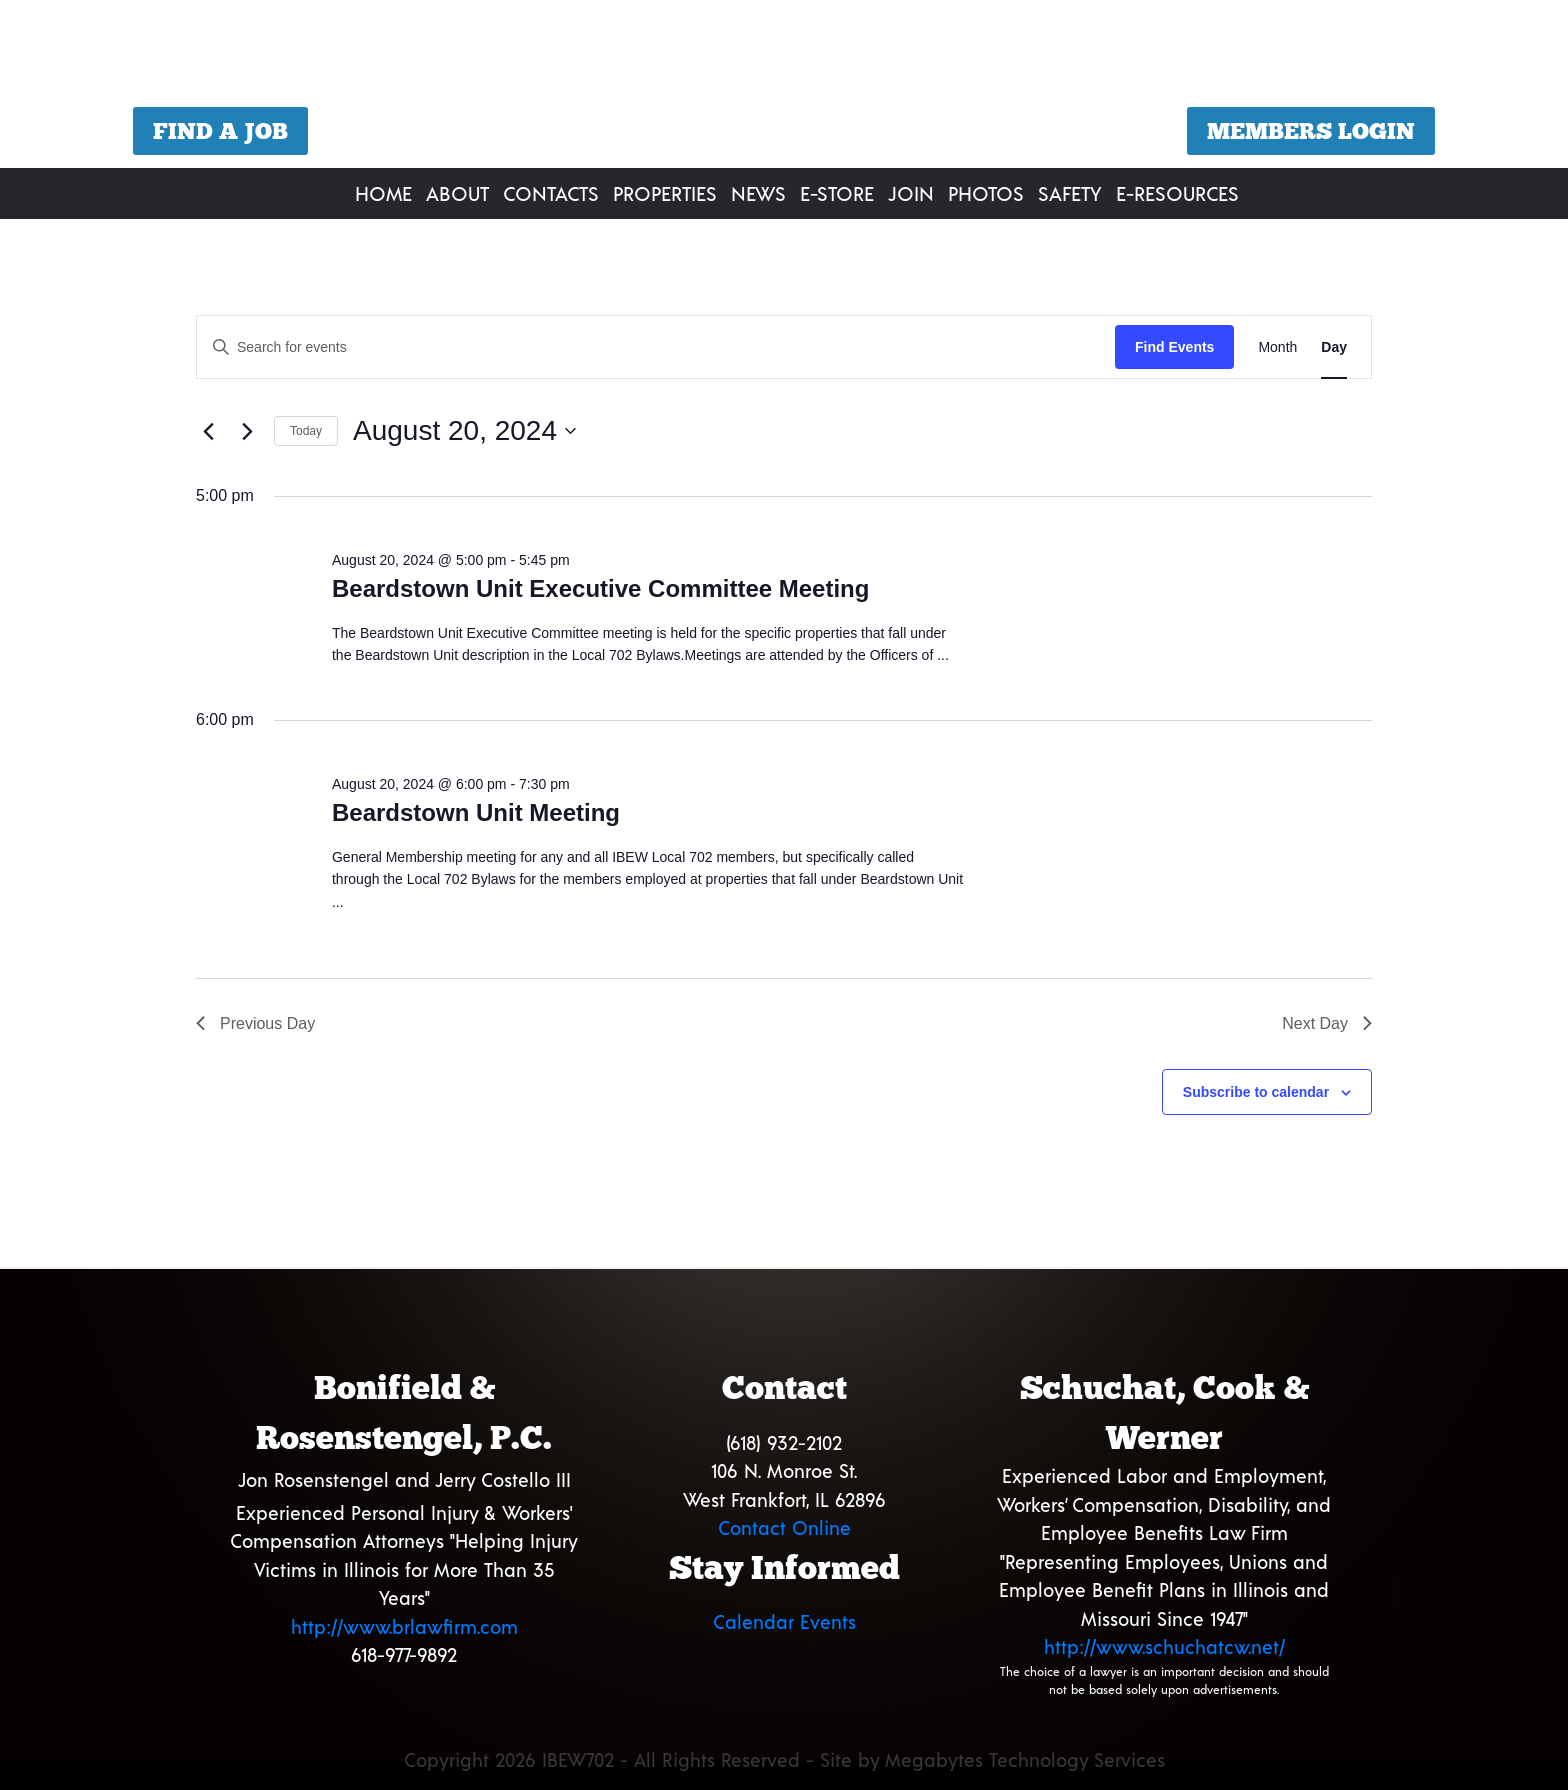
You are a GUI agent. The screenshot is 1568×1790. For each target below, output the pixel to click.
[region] (784, 86)
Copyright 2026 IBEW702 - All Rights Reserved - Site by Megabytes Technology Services (784, 1759)
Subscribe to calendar (1256, 1092)
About (457, 193)
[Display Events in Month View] (1277, 347)
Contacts (551, 193)
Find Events (1174, 347)
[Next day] (247, 431)
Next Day (1327, 1023)
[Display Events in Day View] (1334, 347)
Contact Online (784, 1527)
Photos (986, 193)
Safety (1070, 193)
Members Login (1311, 131)
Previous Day (255, 1023)
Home (383, 193)
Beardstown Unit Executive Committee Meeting (600, 588)
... (943, 655)
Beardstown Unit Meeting (476, 812)
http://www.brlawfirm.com (404, 1626)
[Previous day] (208, 431)
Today (306, 431)
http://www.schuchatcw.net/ (1164, 1646)
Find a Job (220, 131)
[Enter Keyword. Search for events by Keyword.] (656, 347)
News (758, 193)
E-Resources (1177, 193)
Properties (665, 193)
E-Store (837, 193)
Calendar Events (784, 1621)
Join (911, 193)
